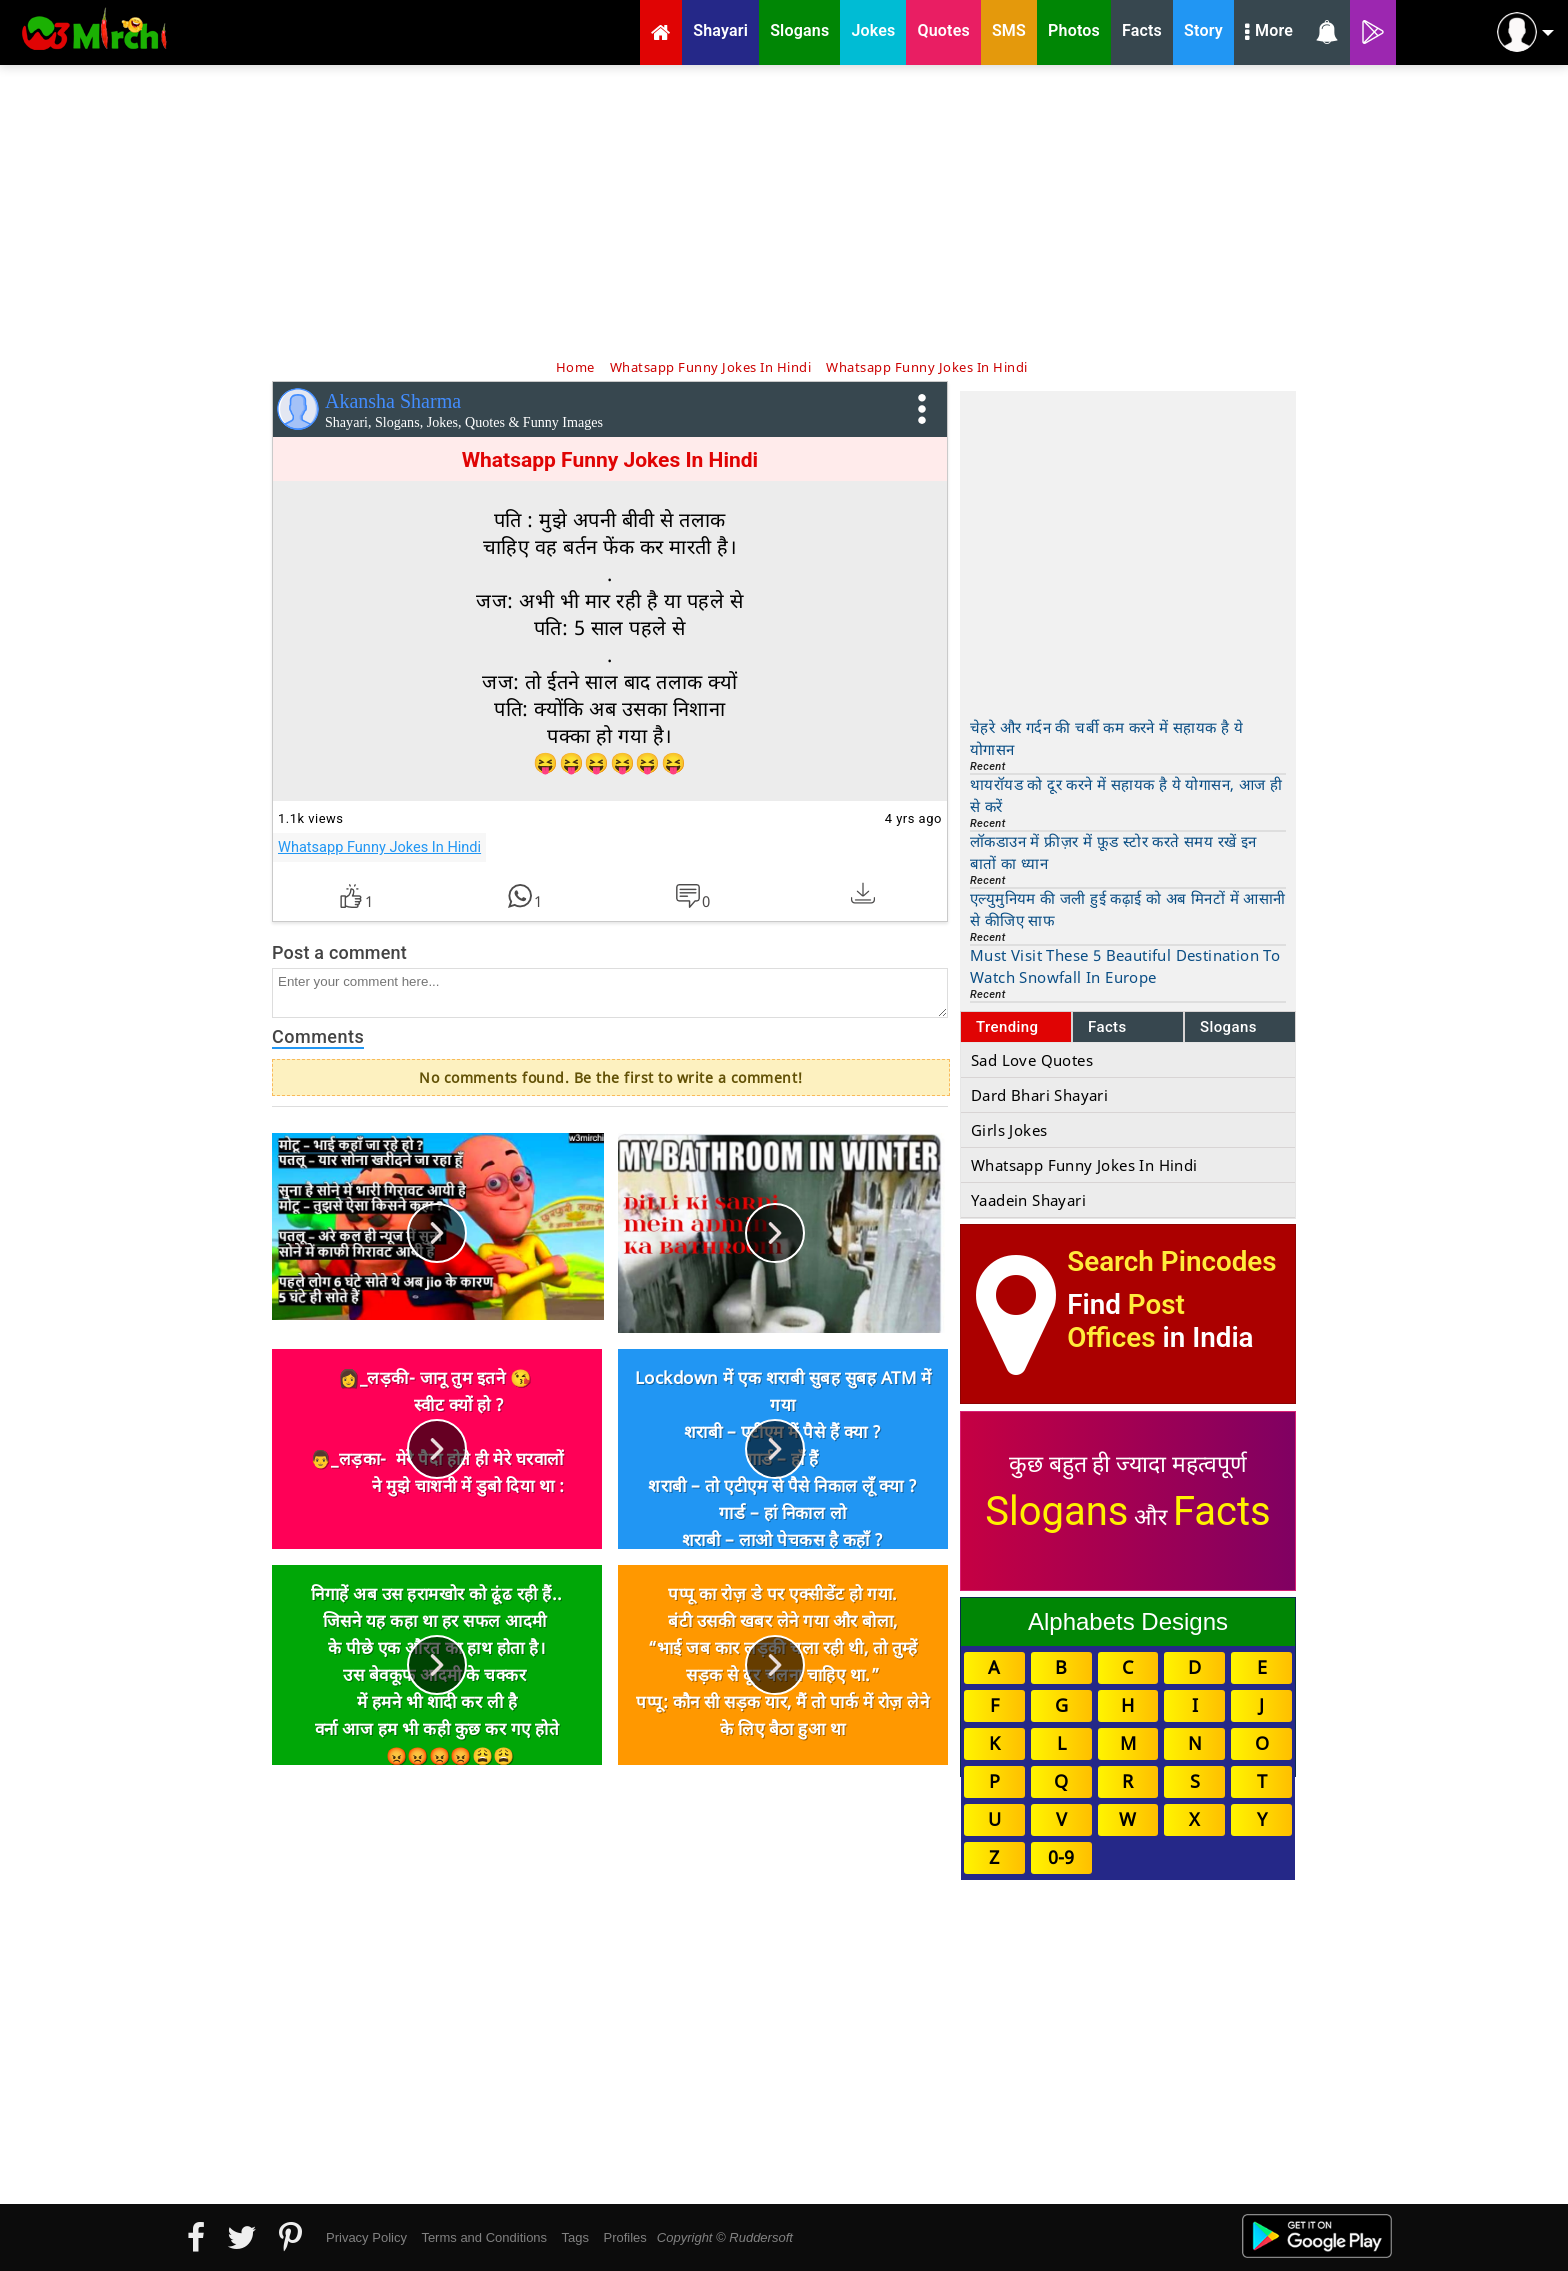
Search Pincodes (1171, 1261)
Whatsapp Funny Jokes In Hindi (379, 847)
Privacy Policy (366, 2237)
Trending (1007, 1027)
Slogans (1228, 1027)
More (1269, 33)
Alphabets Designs (1128, 1621)
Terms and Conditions (484, 2237)
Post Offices (1126, 1321)
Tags (575, 2237)
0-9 (1061, 1857)
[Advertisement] (784, 210)
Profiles (624, 2237)
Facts (1107, 1027)
